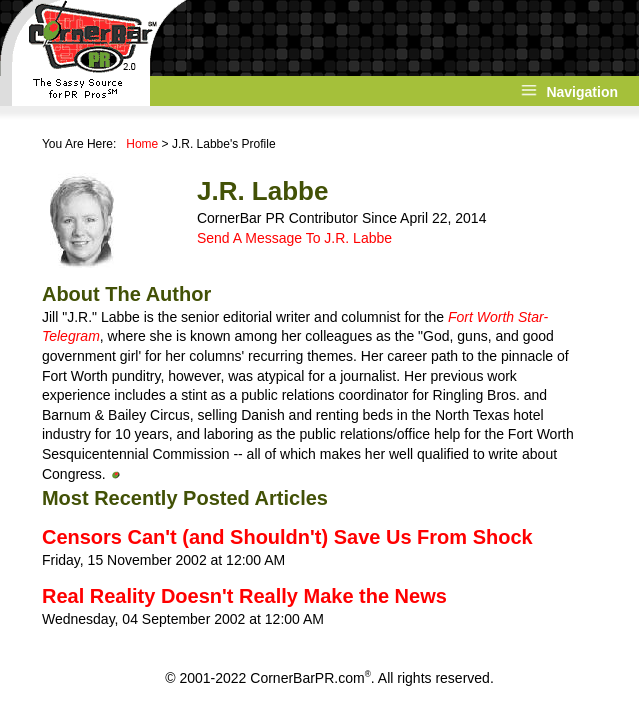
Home (142, 144)
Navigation (582, 92)
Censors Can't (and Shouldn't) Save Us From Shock (287, 537)
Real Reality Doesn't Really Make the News (244, 596)
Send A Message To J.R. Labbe (294, 238)
